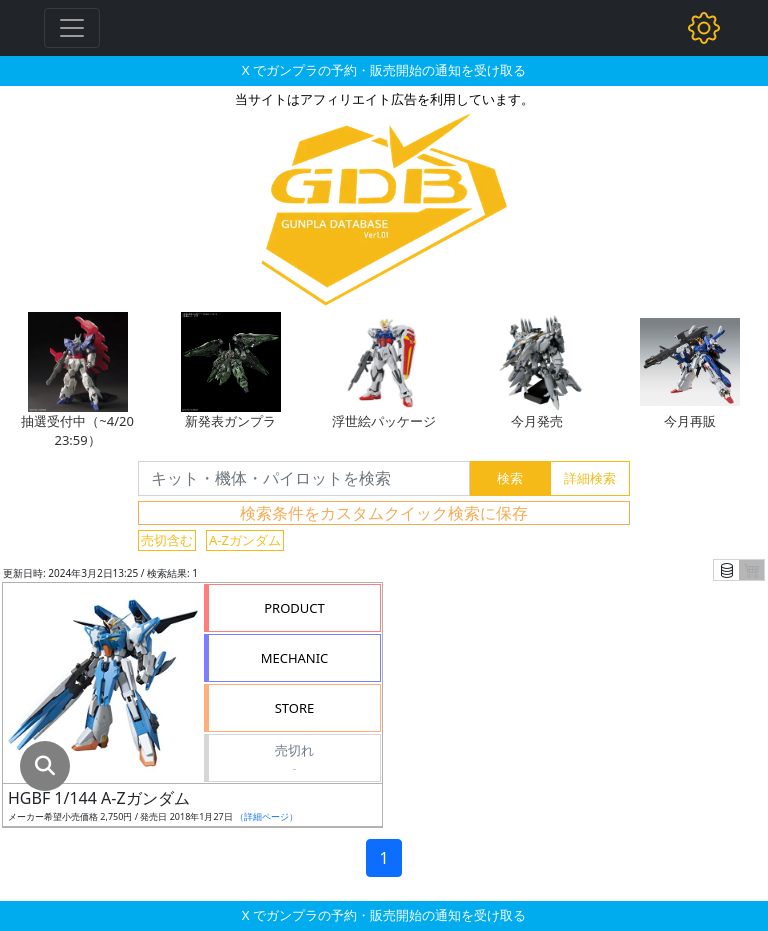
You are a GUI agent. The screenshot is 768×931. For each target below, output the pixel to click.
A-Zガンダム (245, 540)
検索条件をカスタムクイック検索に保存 (384, 513)
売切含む (167, 540)
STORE (295, 708)
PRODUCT (294, 608)
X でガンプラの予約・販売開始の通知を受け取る (384, 70)
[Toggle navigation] (72, 28)
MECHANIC (295, 658)
